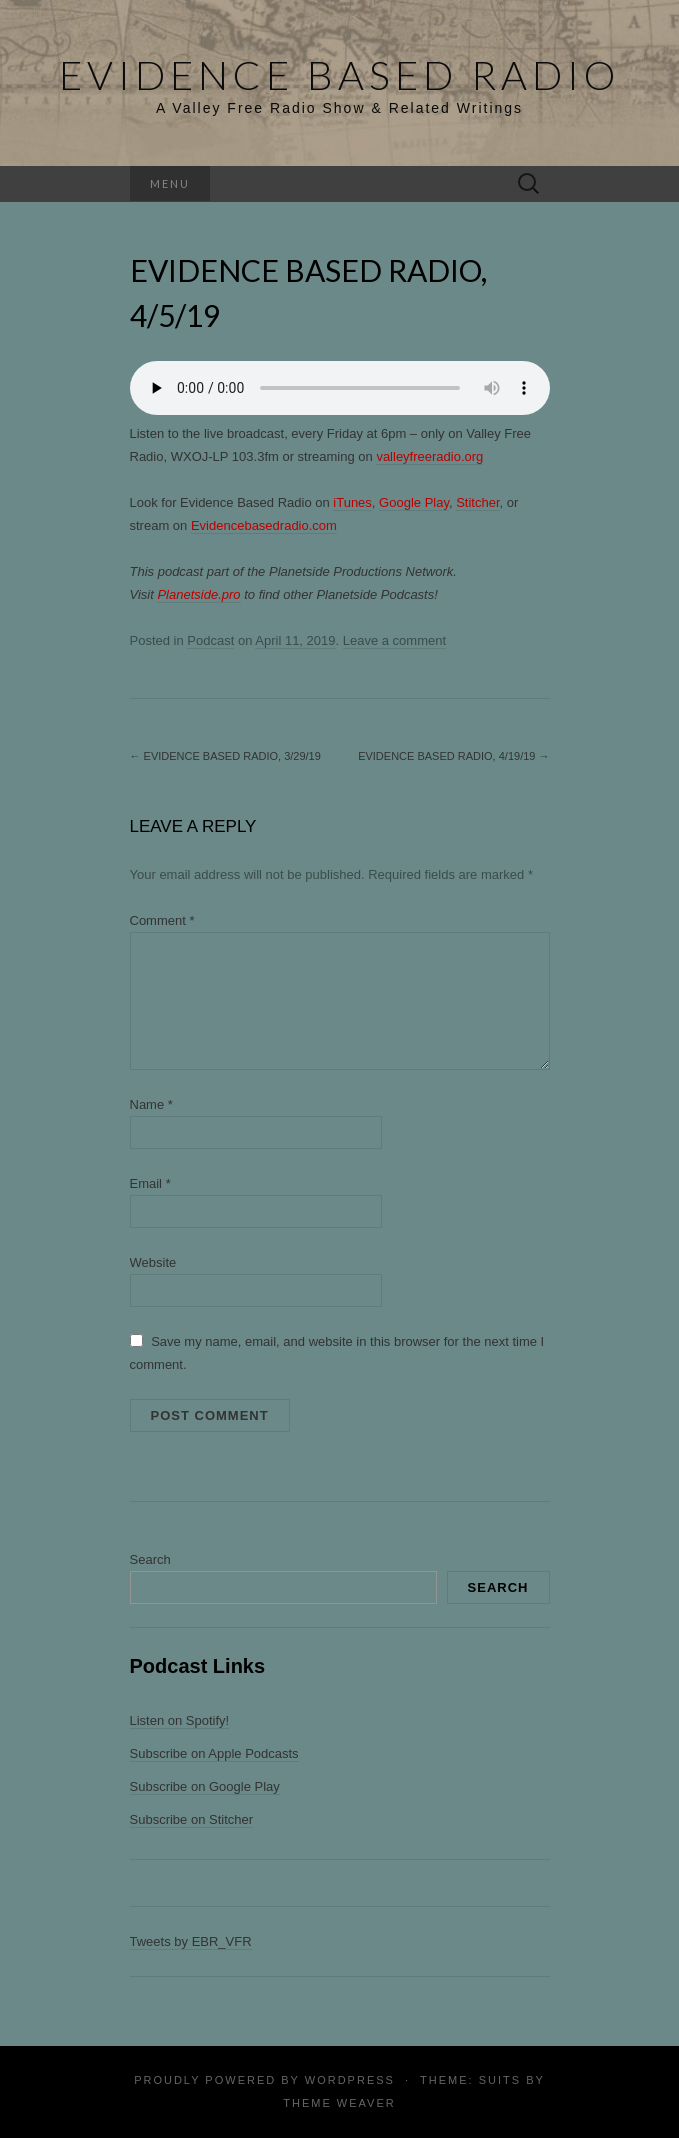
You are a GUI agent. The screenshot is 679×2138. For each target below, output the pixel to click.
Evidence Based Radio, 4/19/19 (453, 756)
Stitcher (477, 502)
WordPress (350, 2080)
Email (150, 1183)
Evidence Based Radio (339, 75)
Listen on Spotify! (180, 1720)
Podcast (210, 640)
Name (151, 1104)
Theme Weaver (339, 2103)
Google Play (414, 502)
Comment (162, 920)
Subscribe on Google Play (205, 1786)
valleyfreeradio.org (429, 456)
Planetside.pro (198, 594)
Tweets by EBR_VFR (191, 1941)
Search (150, 1559)
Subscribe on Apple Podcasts (214, 1753)
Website (153, 1262)
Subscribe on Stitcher (192, 1819)
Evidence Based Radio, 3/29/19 (225, 756)
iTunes (352, 502)
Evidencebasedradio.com (264, 525)
